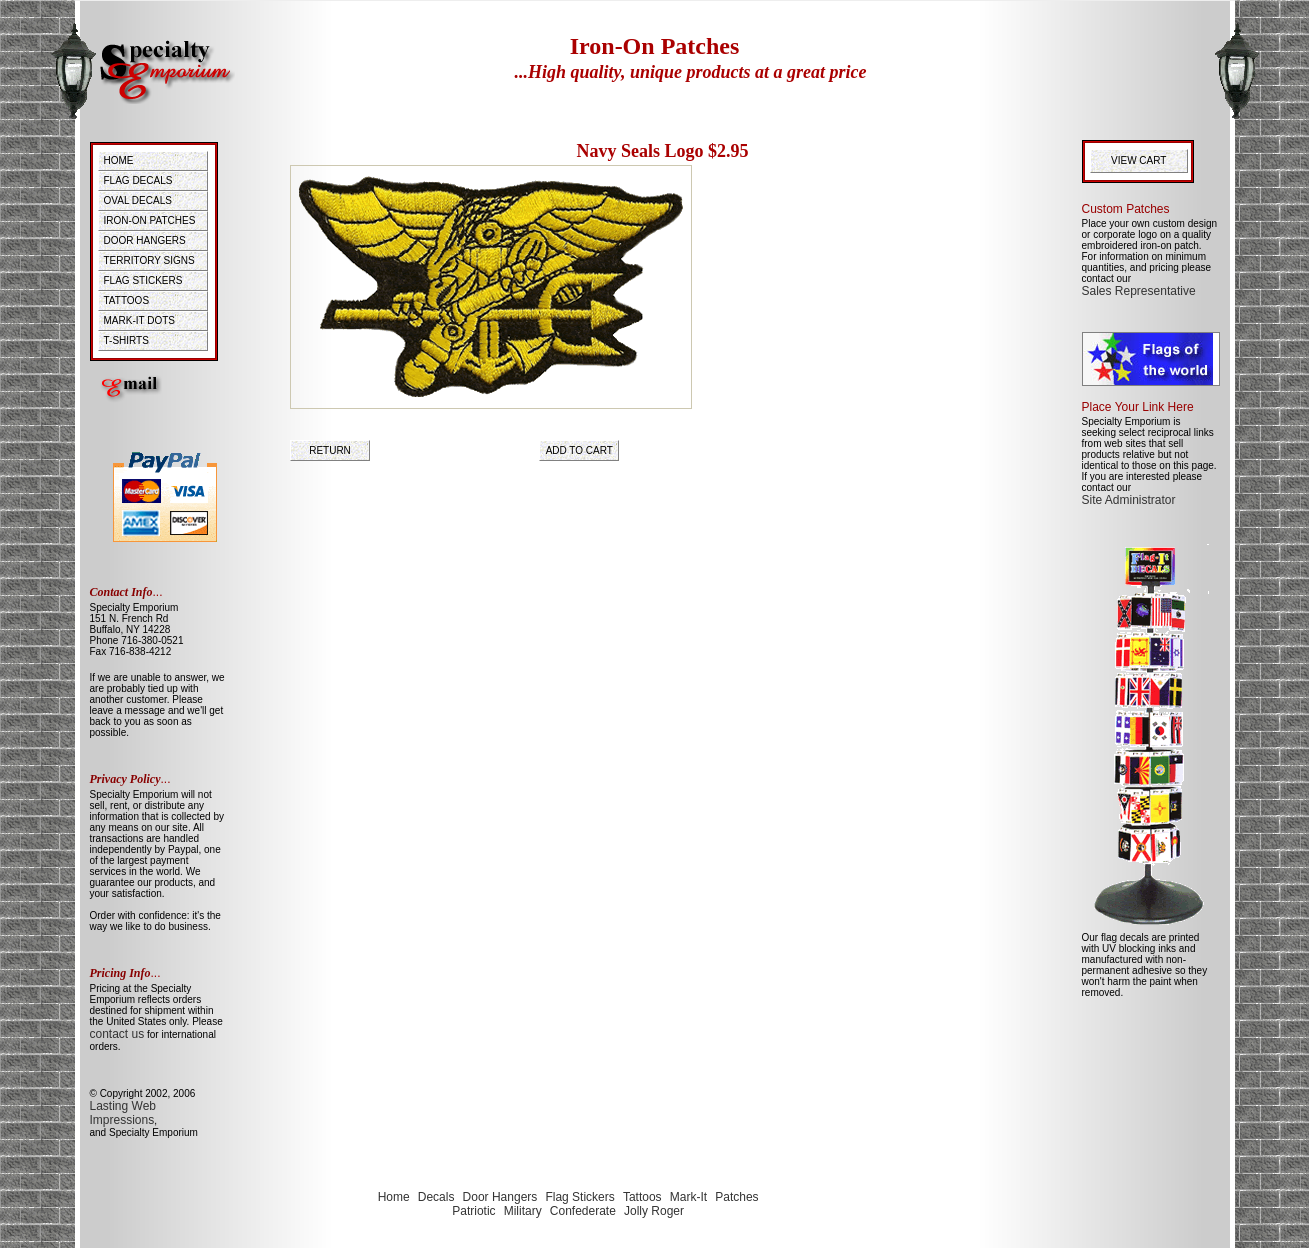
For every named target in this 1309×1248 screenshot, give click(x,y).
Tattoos (642, 1197)
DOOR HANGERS (145, 240)
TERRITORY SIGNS (149, 260)
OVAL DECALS (138, 200)
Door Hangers (500, 1197)
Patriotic (473, 1211)
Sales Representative (1139, 291)
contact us (117, 1034)
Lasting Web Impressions (123, 1113)
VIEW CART (1141, 160)
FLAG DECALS (138, 180)
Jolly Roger (654, 1211)
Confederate (583, 1211)
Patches (736, 1197)
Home (394, 1197)
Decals (436, 1197)
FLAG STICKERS (143, 280)
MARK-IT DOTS (139, 320)
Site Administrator (1129, 500)
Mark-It (688, 1197)
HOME (119, 160)
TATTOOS (127, 300)
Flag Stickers (579, 1197)
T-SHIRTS (126, 340)
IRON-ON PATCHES (150, 220)
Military (523, 1211)
